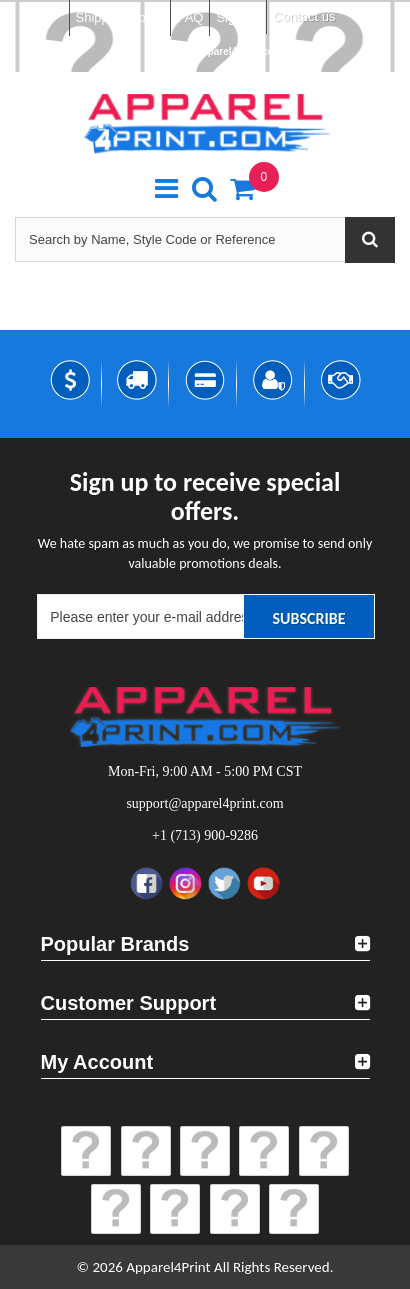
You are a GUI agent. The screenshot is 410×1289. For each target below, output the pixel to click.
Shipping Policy (120, 17)
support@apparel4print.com (214, 51)
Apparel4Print (168, 1267)
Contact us (304, 16)
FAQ (190, 17)
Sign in (236, 17)
